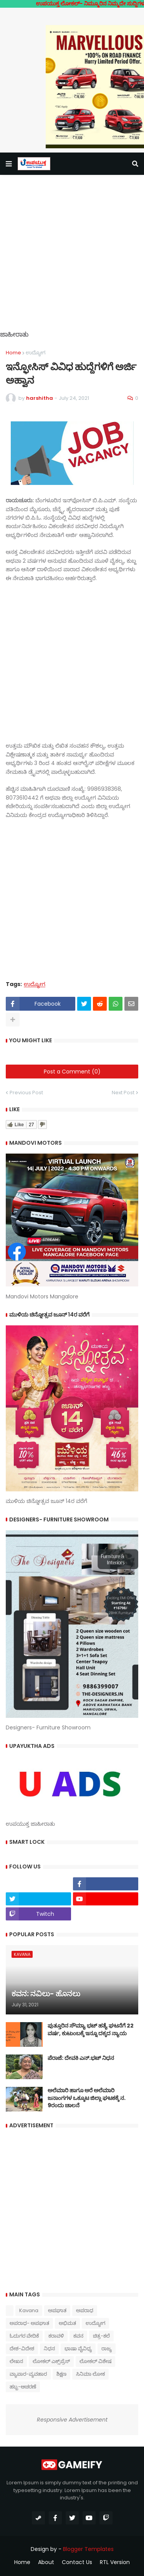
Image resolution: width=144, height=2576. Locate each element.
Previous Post (26, 1092)
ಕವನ (78, 2336)
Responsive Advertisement (72, 2419)
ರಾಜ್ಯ (106, 2348)
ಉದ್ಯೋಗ (35, 352)
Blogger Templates (88, 2549)
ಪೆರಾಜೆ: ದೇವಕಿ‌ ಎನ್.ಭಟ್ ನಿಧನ (81, 2058)
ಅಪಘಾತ (57, 2310)
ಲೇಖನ (16, 2361)
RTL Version (115, 2562)
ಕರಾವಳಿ (56, 2336)
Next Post (123, 1092)
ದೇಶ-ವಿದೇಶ (22, 2348)
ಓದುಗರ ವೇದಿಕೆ (24, 2336)
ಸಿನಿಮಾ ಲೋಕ (90, 2374)
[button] (9, 163)
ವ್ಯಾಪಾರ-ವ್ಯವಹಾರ (28, 2374)
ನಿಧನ (49, 2348)
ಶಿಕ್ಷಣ (61, 2374)
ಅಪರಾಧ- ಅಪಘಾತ (29, 2323)
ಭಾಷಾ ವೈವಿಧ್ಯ (78, 2348)
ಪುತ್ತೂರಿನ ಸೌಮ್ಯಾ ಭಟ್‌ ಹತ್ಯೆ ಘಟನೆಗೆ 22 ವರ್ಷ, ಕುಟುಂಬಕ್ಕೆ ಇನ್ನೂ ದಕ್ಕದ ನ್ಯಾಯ (91, 2029)
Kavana (28, 2310)
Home (13, 352)
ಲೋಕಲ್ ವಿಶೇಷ (95, 2361)
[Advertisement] (72, 258)
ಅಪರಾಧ (84, 2310)
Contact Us (77, 2562)
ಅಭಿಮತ (67, 2323)
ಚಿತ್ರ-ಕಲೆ (101, 2336)
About (46, 2562)
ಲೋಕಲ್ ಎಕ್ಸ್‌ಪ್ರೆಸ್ (51, 2361)
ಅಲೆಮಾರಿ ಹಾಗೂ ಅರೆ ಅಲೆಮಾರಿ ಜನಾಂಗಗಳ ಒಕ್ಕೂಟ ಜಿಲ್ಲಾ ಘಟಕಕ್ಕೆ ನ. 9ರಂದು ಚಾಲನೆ (87, 2098)
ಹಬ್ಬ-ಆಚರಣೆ (23, 2386)
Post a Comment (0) (72, 1071)
